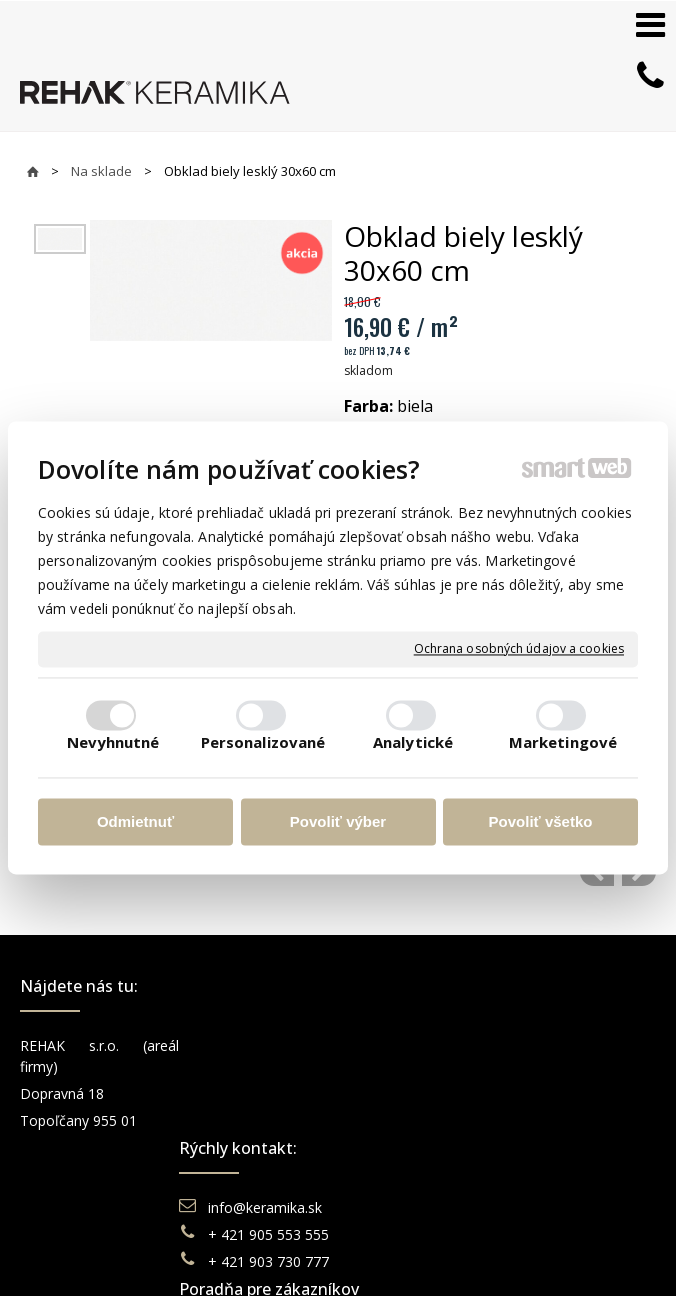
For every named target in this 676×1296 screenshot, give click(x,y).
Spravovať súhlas (329, 1256)
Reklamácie (412, 1143)
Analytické (413, 743)
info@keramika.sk (268, 1045)
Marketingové (563, 743)
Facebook (567, 1045)
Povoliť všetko (541, 821)
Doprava (401, 1116)
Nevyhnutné (113, 743)
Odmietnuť (135, 821)
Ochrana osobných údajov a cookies (519, 649)
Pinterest (564, 1126)
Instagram (568, 1072)
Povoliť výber (338, 821)
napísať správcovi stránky (338, 1236)
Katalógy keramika (433, 1170)
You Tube (566, 1099)
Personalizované (263, 743)
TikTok (557, 1153)
